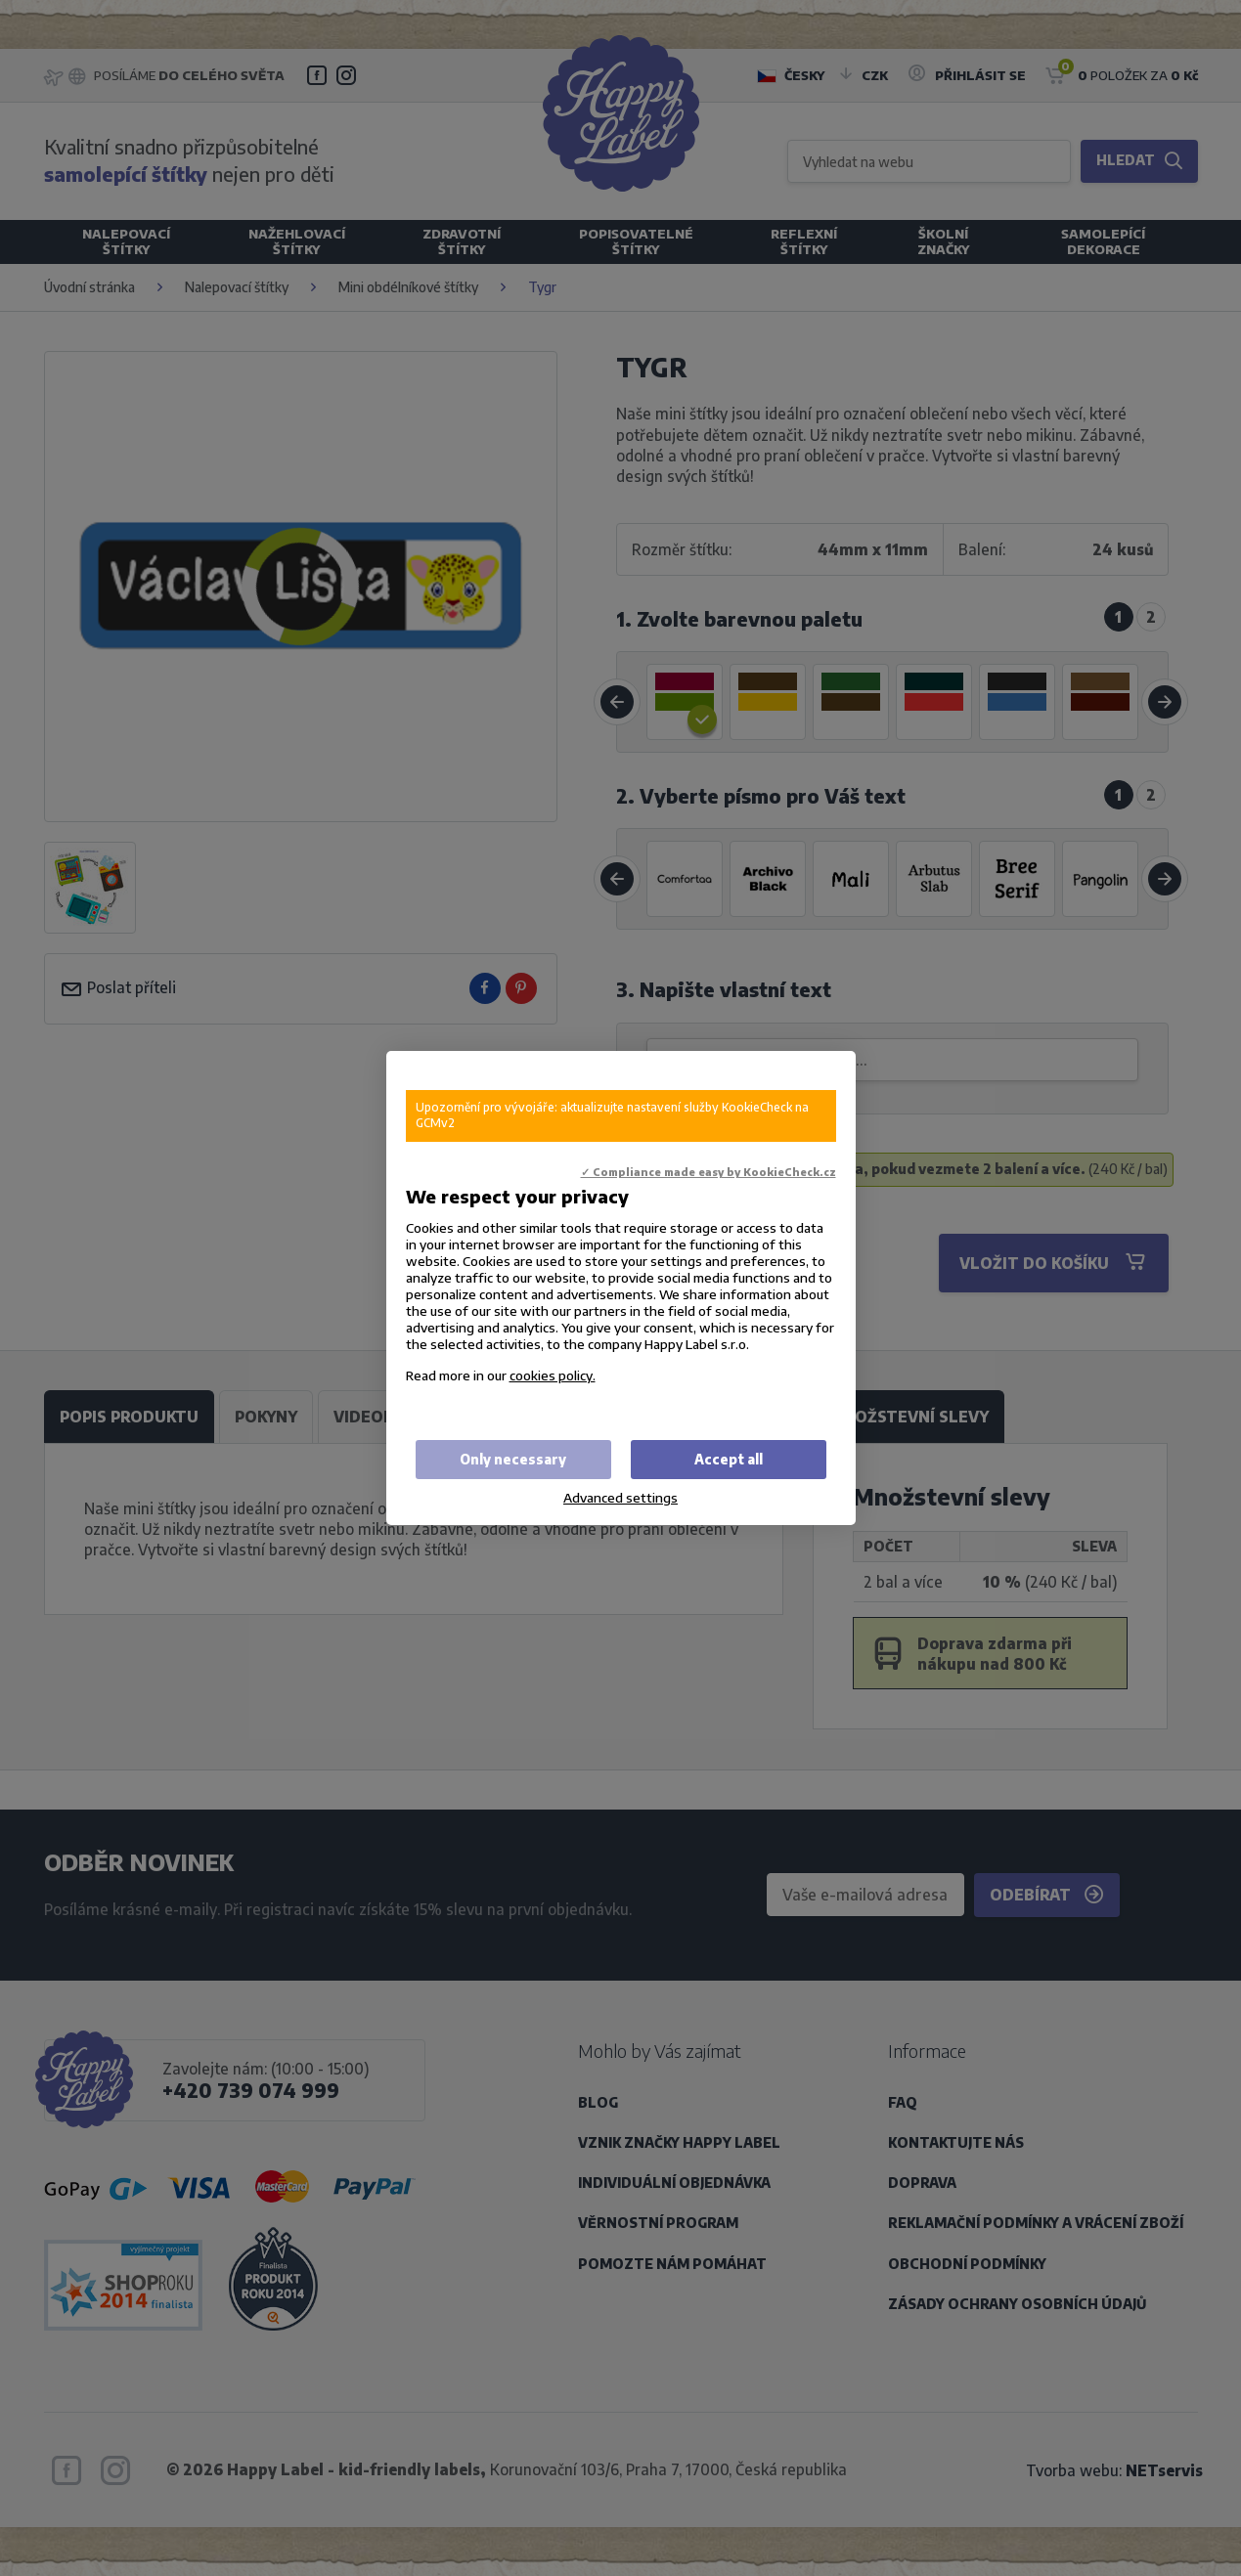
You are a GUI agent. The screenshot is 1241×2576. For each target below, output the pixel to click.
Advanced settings (620, 1497)
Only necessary (513, 1459)
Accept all (728, 1459)
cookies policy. (553, 1375)
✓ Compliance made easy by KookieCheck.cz (708, 1171)
